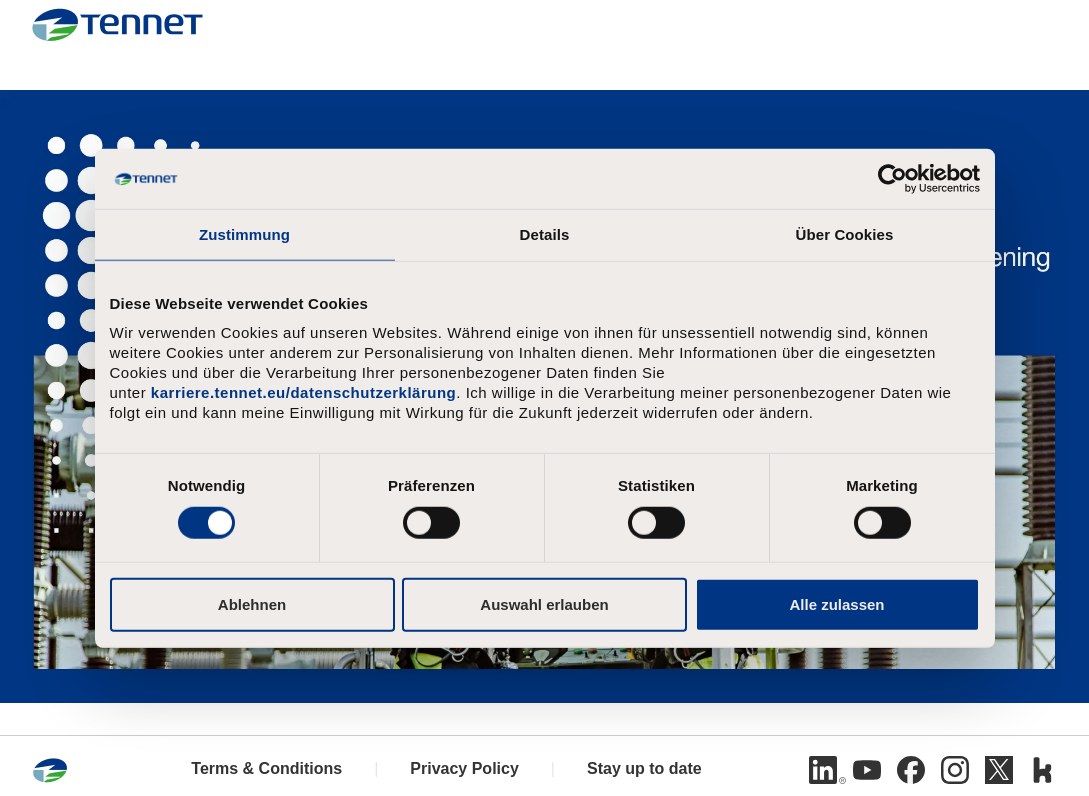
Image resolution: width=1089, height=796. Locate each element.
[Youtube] (867, 770)
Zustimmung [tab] (244, 234)
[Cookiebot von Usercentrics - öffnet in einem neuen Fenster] (892, 179)
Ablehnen (252, 603)
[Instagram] (955, 770)
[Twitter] (999, 770)
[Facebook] (911, 770)
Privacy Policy (464, 768)
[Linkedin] (823, 770)
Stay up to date (644, 768)
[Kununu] (1043, 770)
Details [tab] (545, 234)
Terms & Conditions (266, 768)
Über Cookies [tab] (845, 234)
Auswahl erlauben (544, 603)
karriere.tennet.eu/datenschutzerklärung (303, 392)
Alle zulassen (836, 603)
